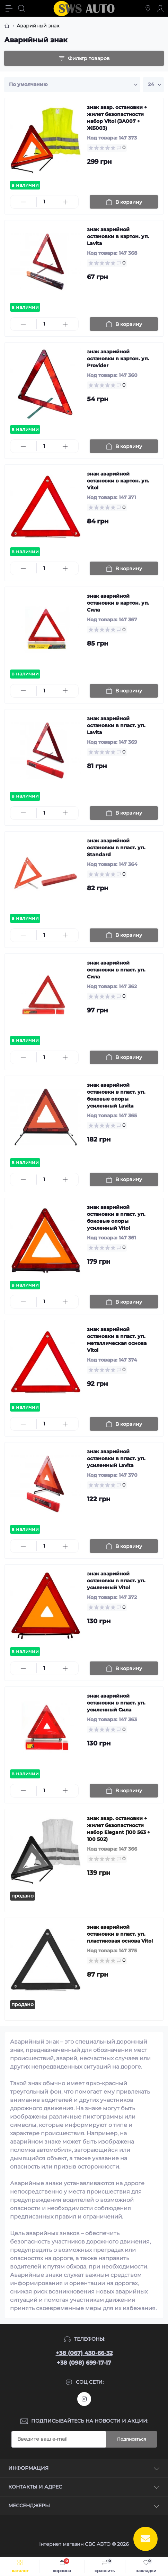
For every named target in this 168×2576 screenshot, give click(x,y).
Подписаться (131, 2439)
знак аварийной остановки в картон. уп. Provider (118, 358)
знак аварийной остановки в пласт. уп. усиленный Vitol (116, 1581)
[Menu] (9, 8)
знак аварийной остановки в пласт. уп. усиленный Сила (116, 1703)
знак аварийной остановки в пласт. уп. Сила (116, 970)
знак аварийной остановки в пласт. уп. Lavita (116, 725)
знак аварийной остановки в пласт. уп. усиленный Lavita (116, 1458)
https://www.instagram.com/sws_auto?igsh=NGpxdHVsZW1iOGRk (84, 2399)
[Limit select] (153, 84)
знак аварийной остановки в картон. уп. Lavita (118, 236)
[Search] (21, 8)
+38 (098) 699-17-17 (84, 2362)
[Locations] (147, 8)
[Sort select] (72, 84)
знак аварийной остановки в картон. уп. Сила (118, 603)
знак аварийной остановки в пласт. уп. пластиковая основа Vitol (120, 1934)
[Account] (160, 8)
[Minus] (23, 202)
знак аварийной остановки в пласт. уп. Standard (116, 847)
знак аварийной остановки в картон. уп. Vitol (118, 481)
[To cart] (124, 202)
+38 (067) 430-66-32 (84, 2353)
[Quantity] (44, 202)
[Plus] (65, 202)
